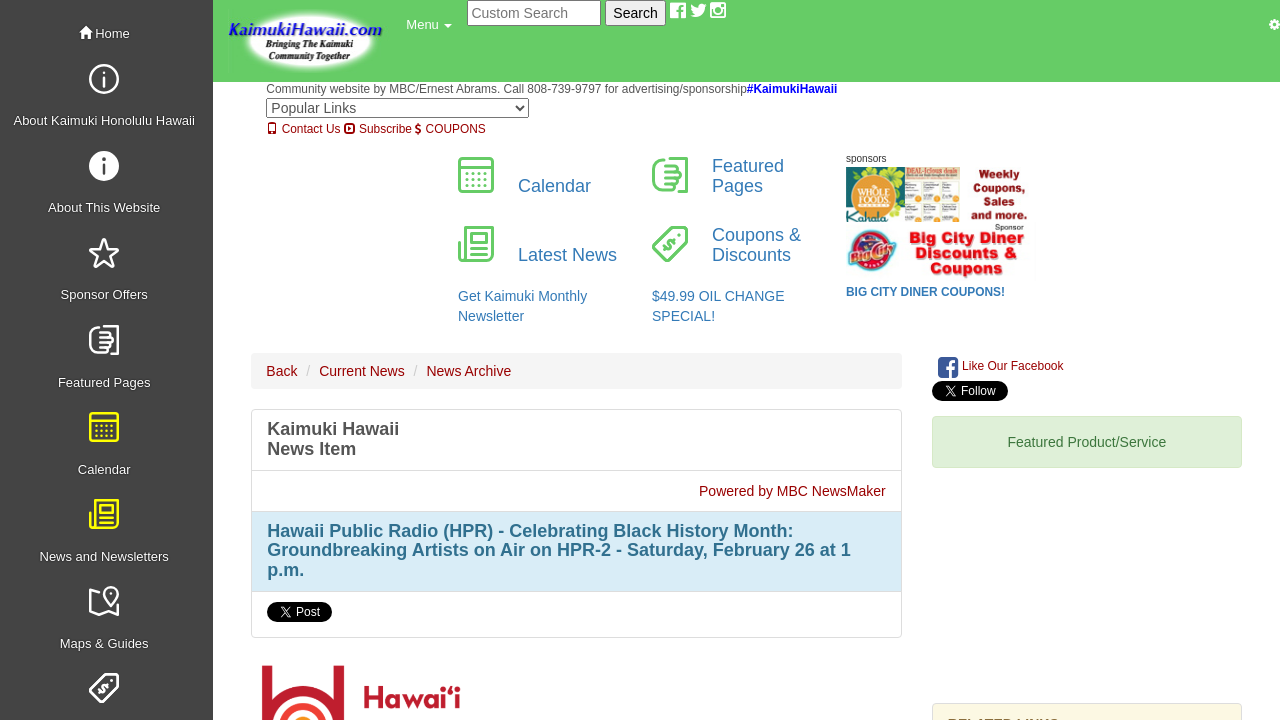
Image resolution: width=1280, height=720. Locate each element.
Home (104, 33)
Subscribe (378, 129)
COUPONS (450, 129)
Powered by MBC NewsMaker (792, 491)
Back (281, 371)
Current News (362, 371)
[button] (429, 25)
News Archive (468, 371)
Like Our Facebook (1001, 367)
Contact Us (303, 129)
